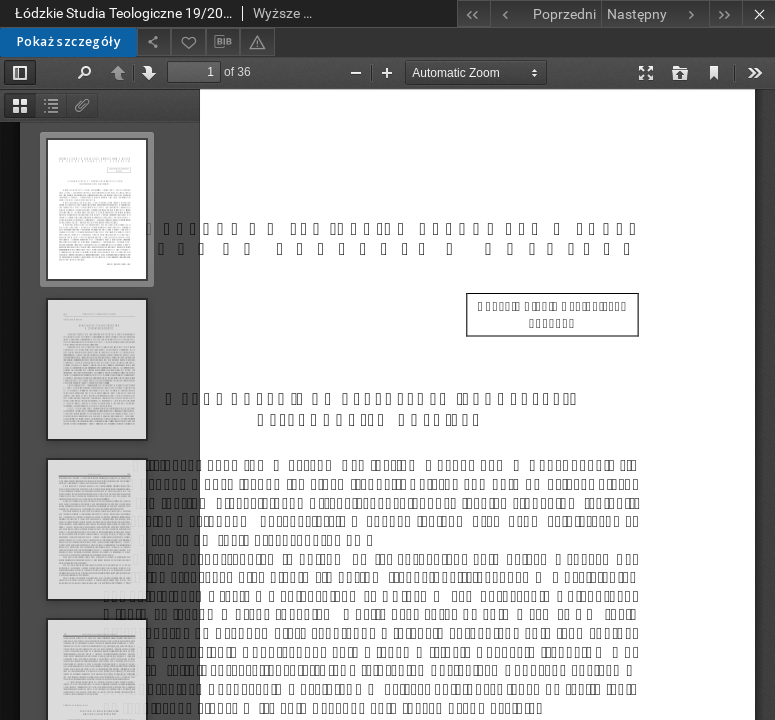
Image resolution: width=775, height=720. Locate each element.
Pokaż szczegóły (68, 41)
